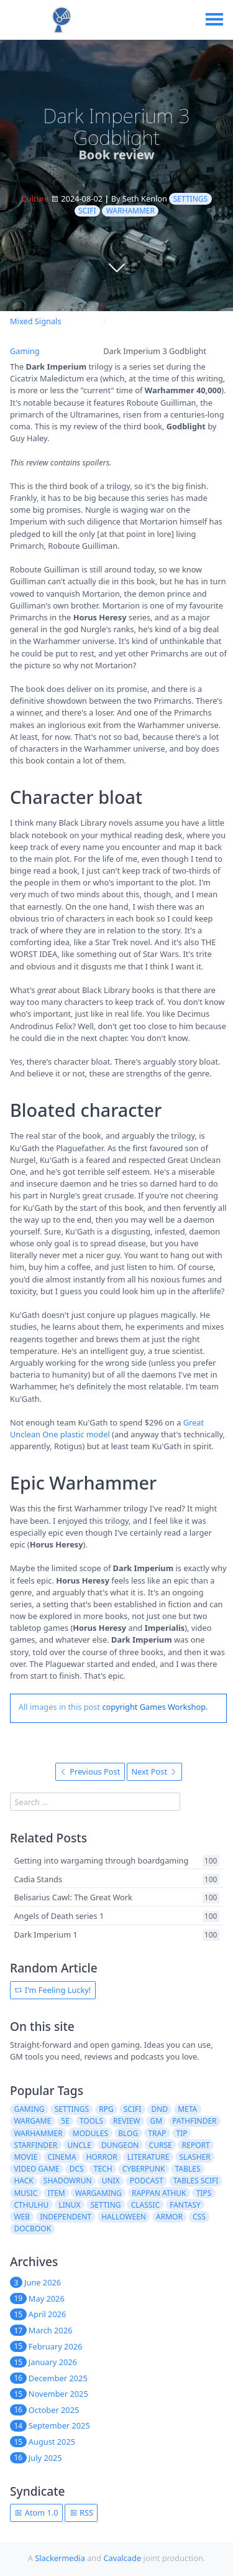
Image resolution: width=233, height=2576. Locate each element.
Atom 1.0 (36, 2512)
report (196, 2145)
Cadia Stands (38, 1879)
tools (91, 2121)
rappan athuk (159, 2193)
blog (128, 2133)
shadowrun (67, 2180)
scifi (87, 210)
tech (103, 2168)
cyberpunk (143, 2168)
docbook (32, 2228)
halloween (123, 2216)
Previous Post (90, 1771)
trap (157, 2133)
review (126, 2121)
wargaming (98, 2193)
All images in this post (59, 1706)
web (22, 2216)
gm (156, 2121)
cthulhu (31, 2205)
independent (65, 2216)
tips (204, 2193)
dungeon (120, 2145)
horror (101, 2157)
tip (182, 2133)
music (25, 2193)
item (56, 2193)
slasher (195, 2157)
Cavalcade (122, 2558)
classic (145, 2205)
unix (111, 2180)
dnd (159, 2109)
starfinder (35, 2145)
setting (106, 2205)
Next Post (154, 1771)
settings (190, 199)
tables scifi (196, 2180)
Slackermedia (60, 2558)
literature (148, 2157)
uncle (79, 2145)
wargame (32, 2121)
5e (65, 2121)
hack (23, 2180)
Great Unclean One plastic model (107, 1428)
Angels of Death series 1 (59, 1915)
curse (160, 2145)
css (199, 2216)
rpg (106, 2109)
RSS (81, 2512)
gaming (29, 2109)
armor (169, 2216)
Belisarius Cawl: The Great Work (73, 1897)
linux (69, 2205)
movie (25, 2157)
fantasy (185, 2205)
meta (187, 2109)
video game (36, 2168)
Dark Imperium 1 (45, 1934)
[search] (95, 1802)
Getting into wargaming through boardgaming (101, 1860)
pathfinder (194, 2121)
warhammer (130, 210)
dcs (77, 2168)
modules (90, 2133)
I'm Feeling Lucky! (52, 1989)
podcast (146, 2180)
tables (188, 2168)
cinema (62, 2157)
